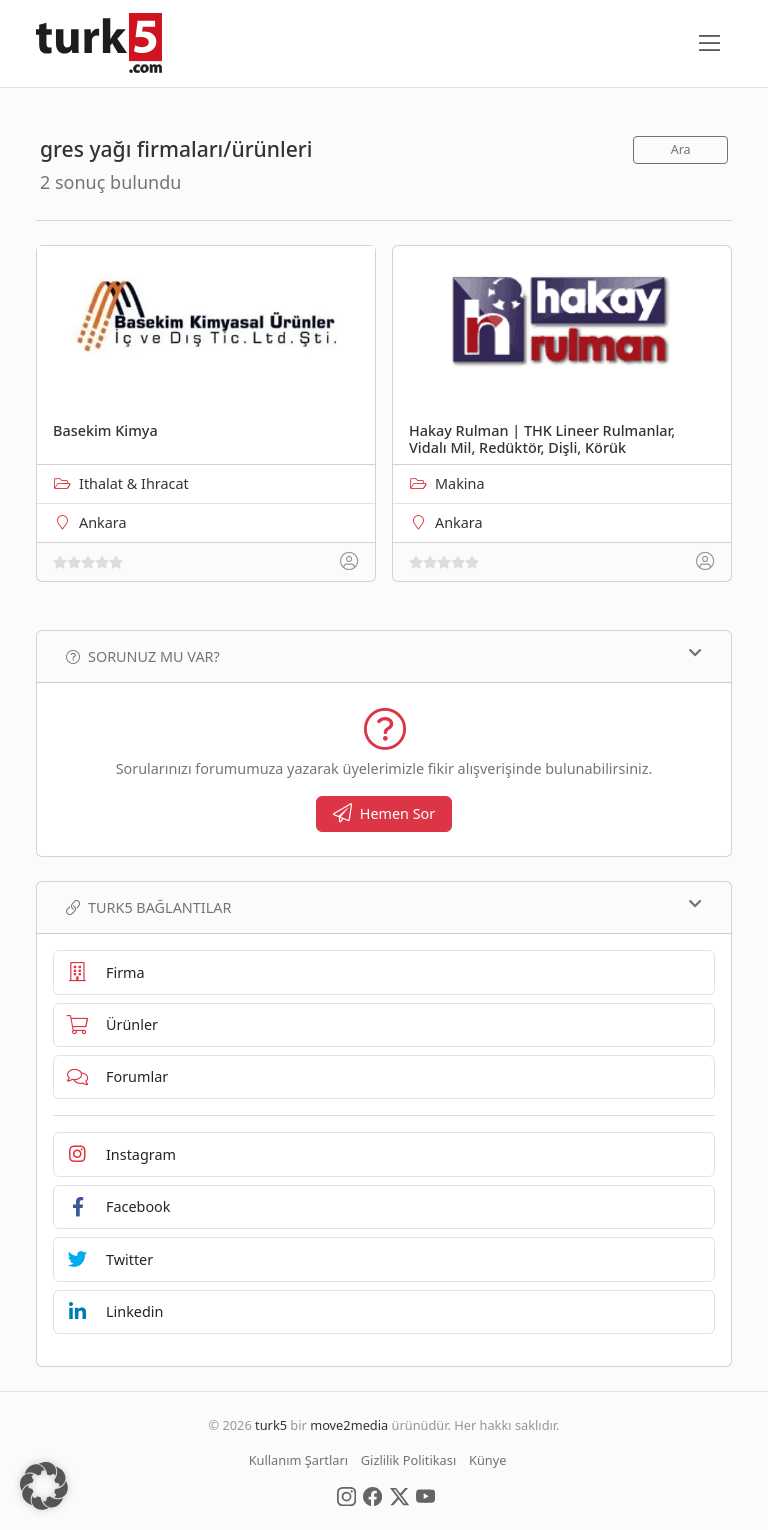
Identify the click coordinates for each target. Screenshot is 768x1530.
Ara (681, 149)
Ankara (103, 522)
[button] (44, 1486)
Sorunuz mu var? (384, 656)
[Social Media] (346, 1495)
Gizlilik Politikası (408, 1460)
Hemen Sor (384, 813)
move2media (349, 1425)
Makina (460, 483)
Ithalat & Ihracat (134, 483)
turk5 (271, 1425)
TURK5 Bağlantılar (384, 907)
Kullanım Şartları (298, 1460)
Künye (487, 1460)
